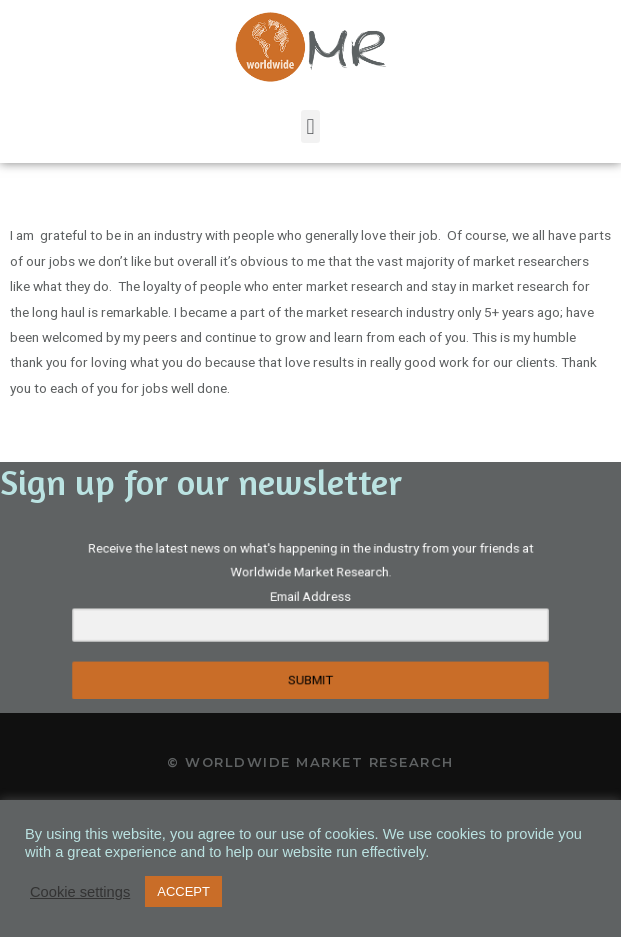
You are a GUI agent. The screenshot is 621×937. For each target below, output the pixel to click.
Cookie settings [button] (80, 892)
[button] (310, 126)
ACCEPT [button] (183, 891)
